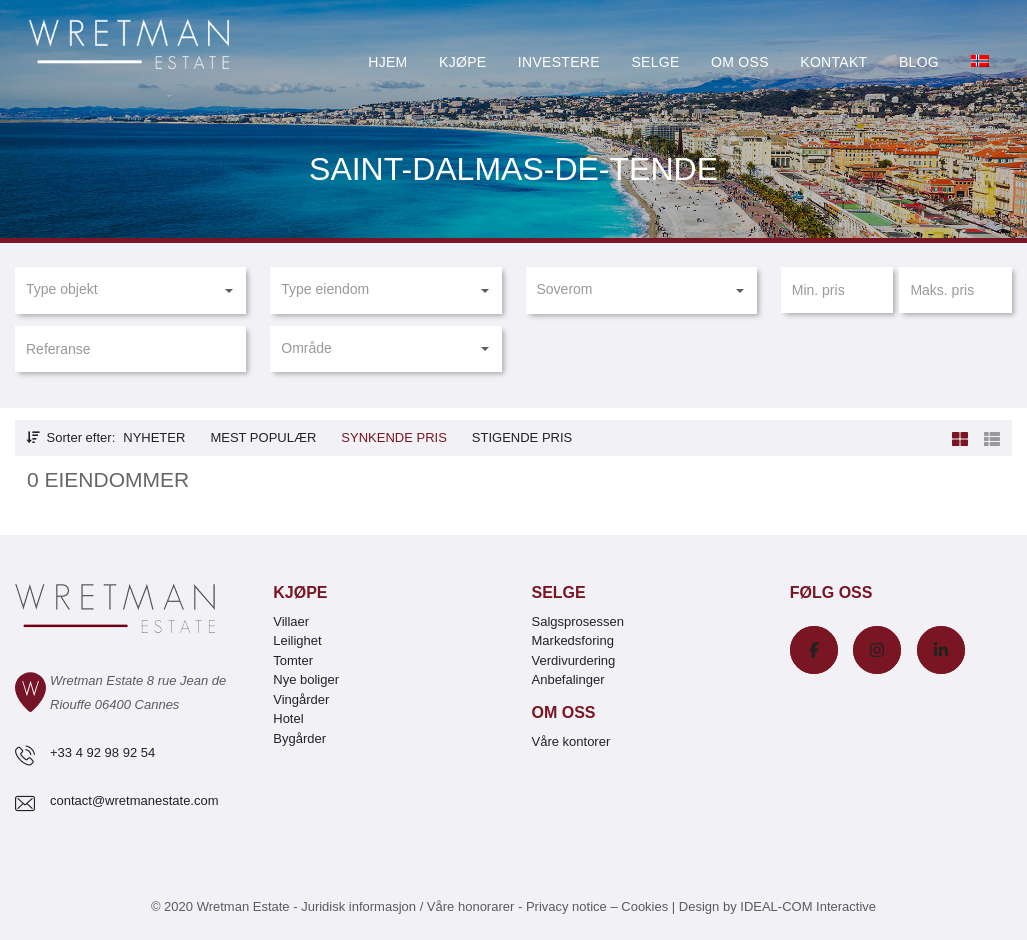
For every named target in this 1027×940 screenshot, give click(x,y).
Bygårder (299, 738)
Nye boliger (306, 679)
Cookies (644, 906)
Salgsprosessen (578, 621)
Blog (919, 62)
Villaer (291, 621)
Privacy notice (566, 906)
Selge (655, 62)
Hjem (387, 62)
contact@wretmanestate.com (134, 800)
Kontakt (833, 62)
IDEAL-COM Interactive (808, 906)
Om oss (740, 62)
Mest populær (263, 437)
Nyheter (154, 437)
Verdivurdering (574, 660)
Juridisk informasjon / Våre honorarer (407, 906)
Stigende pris (522, 437)
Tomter (293, 660)
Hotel (288, 718)
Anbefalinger (568, 679)
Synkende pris (393, 437)
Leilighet (297, 640)
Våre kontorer (571, 741)
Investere (559, 62)
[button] (130, 290)
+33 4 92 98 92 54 (102, 752)
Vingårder (301, 699)
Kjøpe (462, 62)
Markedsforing (573, 640)
